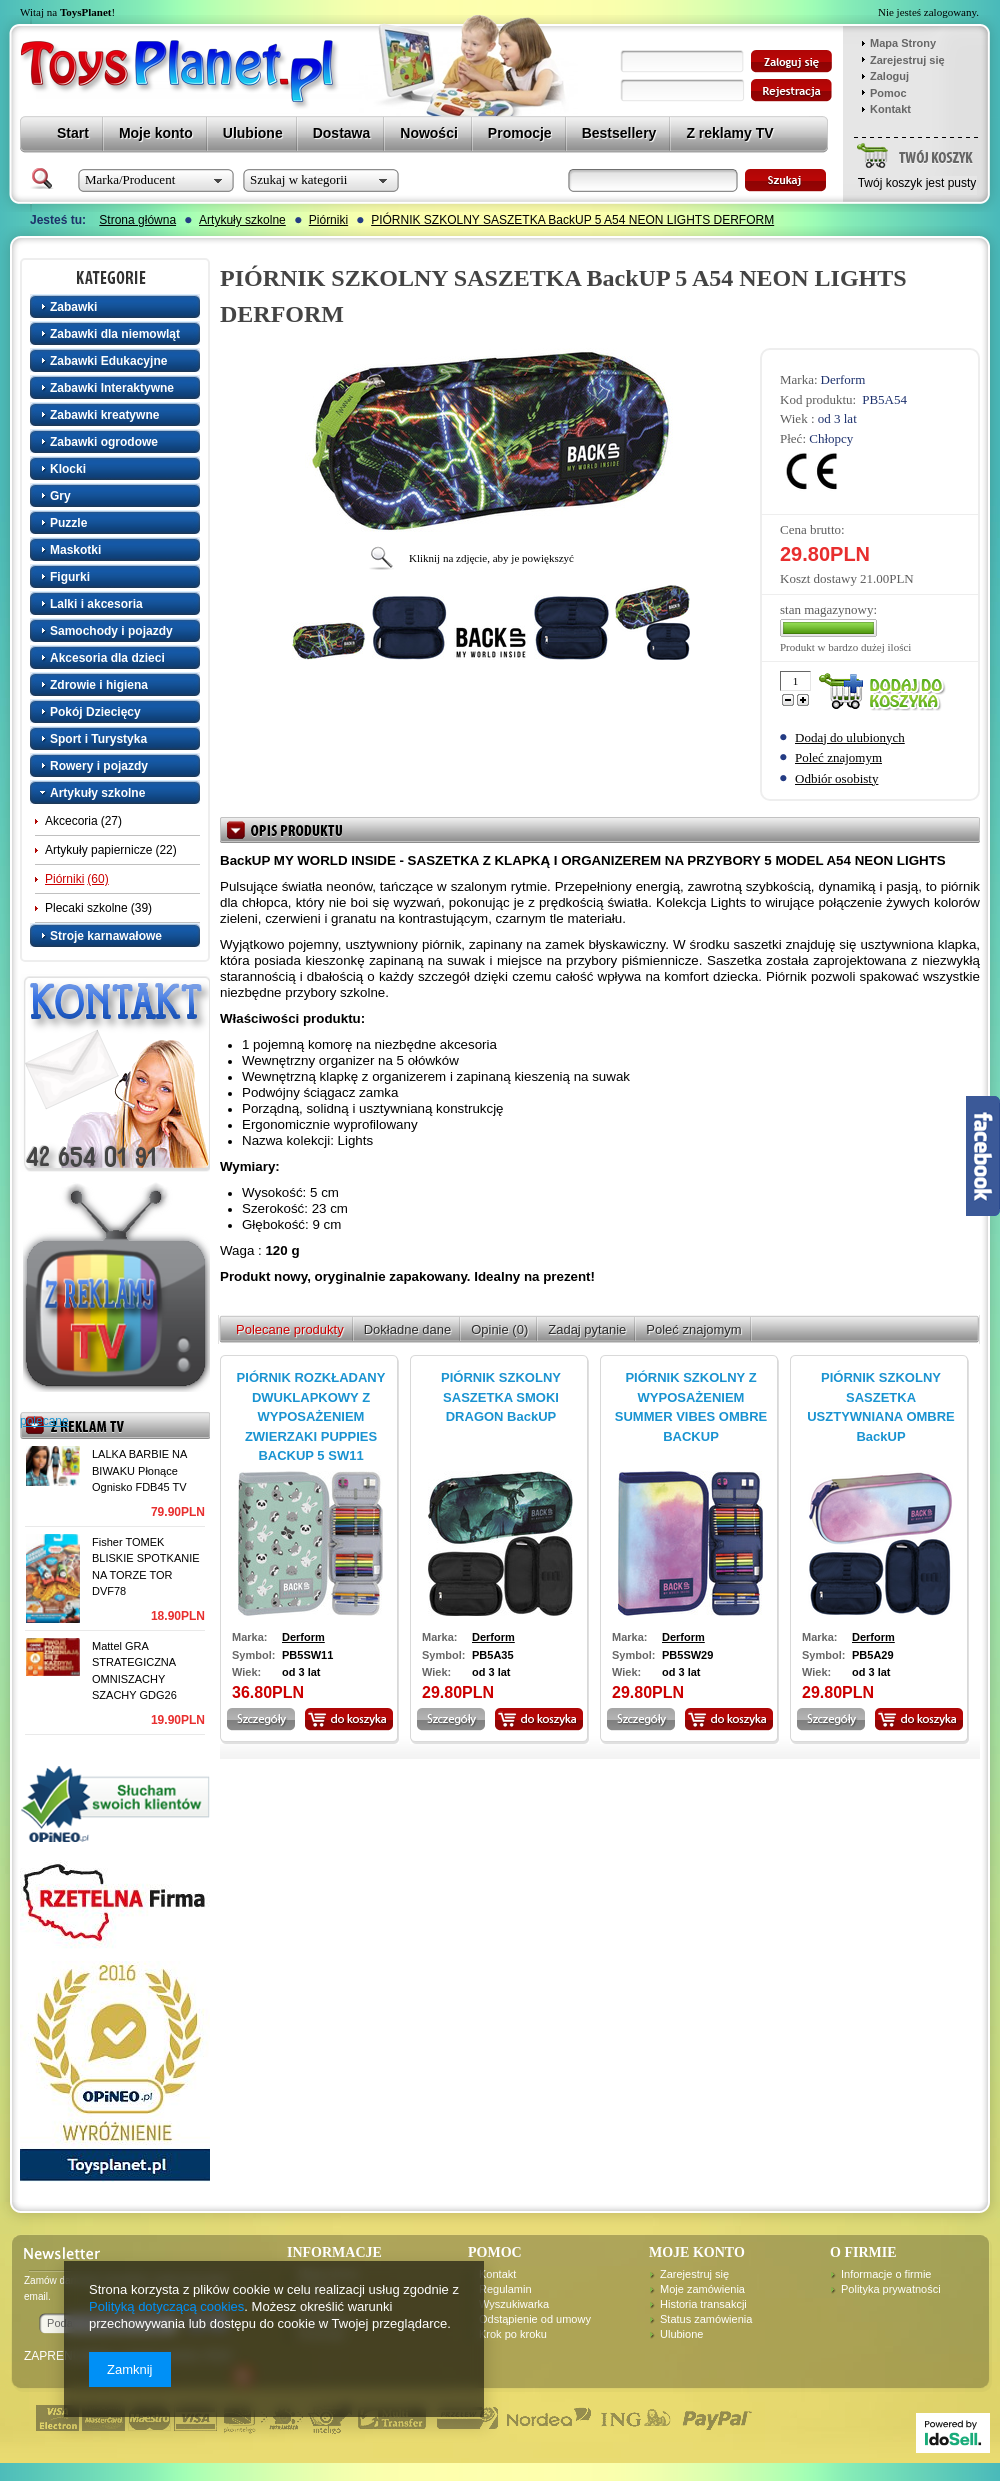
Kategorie (117, 277)
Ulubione (681, 2334)
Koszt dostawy (818, 578)
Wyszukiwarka (514, 2304)
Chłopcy (831, 438)
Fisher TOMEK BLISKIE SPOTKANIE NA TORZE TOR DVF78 (146, 1567)
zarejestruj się (791, 90)
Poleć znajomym (838, 757)
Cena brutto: (812, 529)
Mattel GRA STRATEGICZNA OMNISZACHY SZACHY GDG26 (134, 1671)
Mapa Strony (903, 43)
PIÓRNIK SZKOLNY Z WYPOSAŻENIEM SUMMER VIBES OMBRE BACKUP (691, 1407)
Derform (843, 379)
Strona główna (137, 220)
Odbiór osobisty (836, 778)
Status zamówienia (706, 2319)
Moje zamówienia (702, 2289)
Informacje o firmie (886, 2274)
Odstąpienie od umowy (535, 2319)
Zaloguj (889, 76)
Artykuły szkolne (242, 220)
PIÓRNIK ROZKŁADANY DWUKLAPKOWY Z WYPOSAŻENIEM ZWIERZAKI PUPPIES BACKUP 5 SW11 (311, 1416)
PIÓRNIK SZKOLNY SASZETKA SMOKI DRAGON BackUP (501, 1397)
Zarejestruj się (907, 60)
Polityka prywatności (891, 2289)
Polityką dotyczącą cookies (166, 2306)
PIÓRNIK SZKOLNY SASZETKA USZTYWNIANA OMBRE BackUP (881, 1407)
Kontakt (890, 109)
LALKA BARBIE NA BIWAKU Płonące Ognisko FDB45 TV (139, 1470)
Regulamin (505, 2289)
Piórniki (328, 220)
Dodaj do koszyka (886, 692)
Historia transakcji (703, 2304)
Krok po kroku (513, 2334)
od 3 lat (837, 418)
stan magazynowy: (828, 609)
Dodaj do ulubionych (850, 737)
